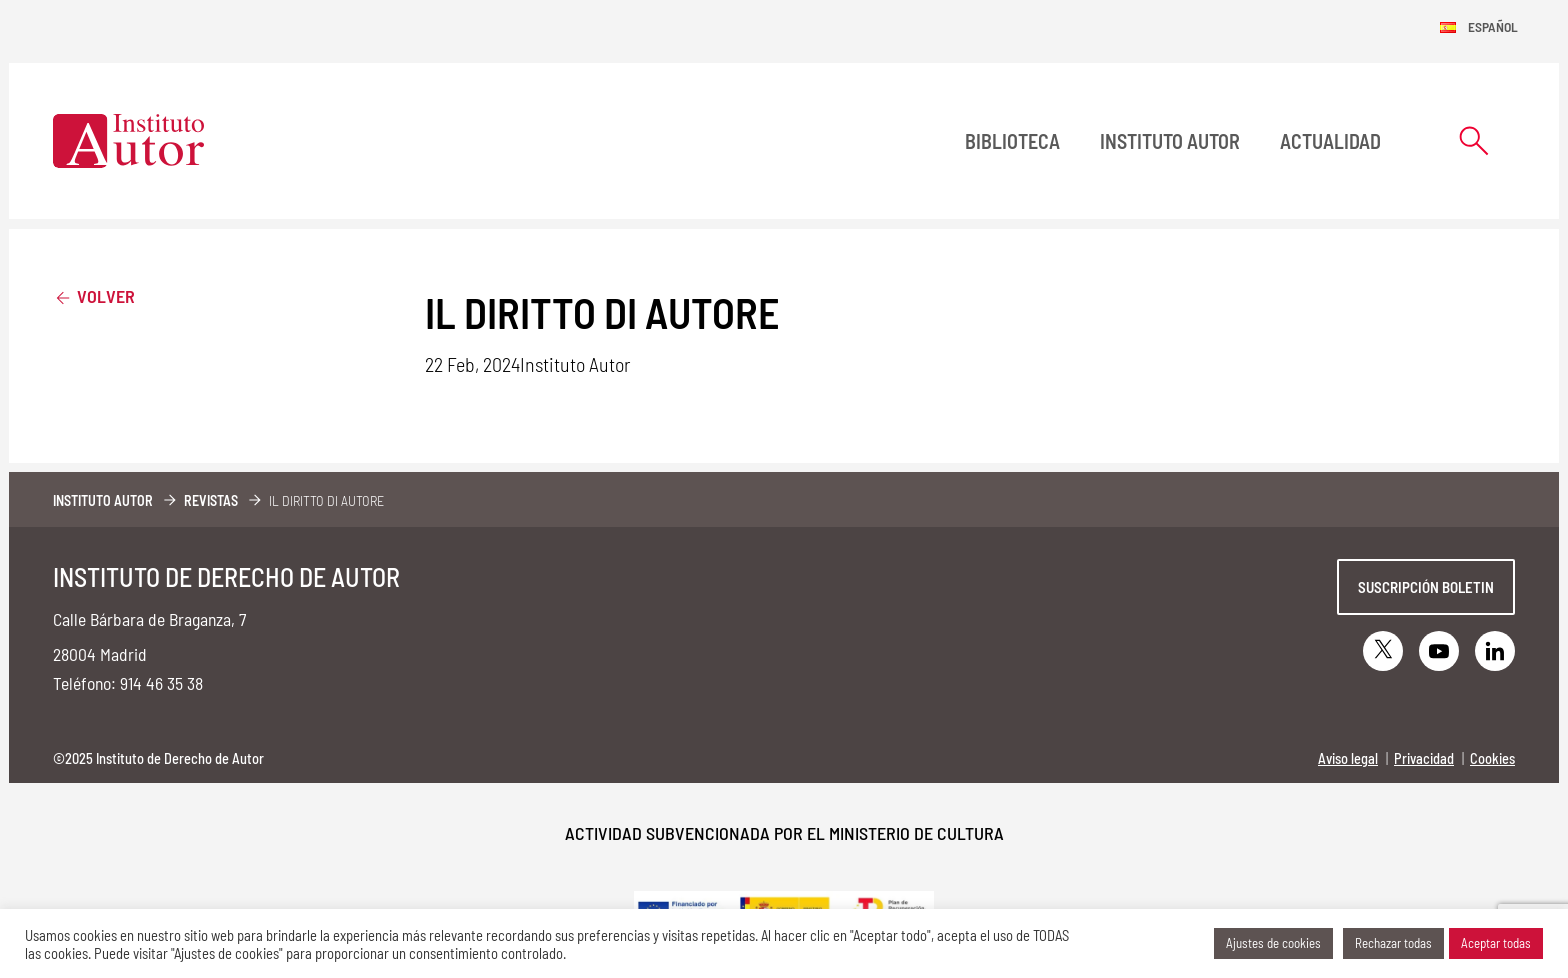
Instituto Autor (1170, 141)
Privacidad (1424, 758)
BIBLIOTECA (1012, 141)
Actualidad (1330, 141)
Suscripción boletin (1426, 587)
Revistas (211, 500)
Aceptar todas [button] (1496, 943)
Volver (94, 295)
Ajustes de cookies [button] (1273, 943)
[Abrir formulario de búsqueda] (1474, 140)
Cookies (1492, 758)
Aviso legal (1348, 758)
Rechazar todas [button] (1393, 943)
